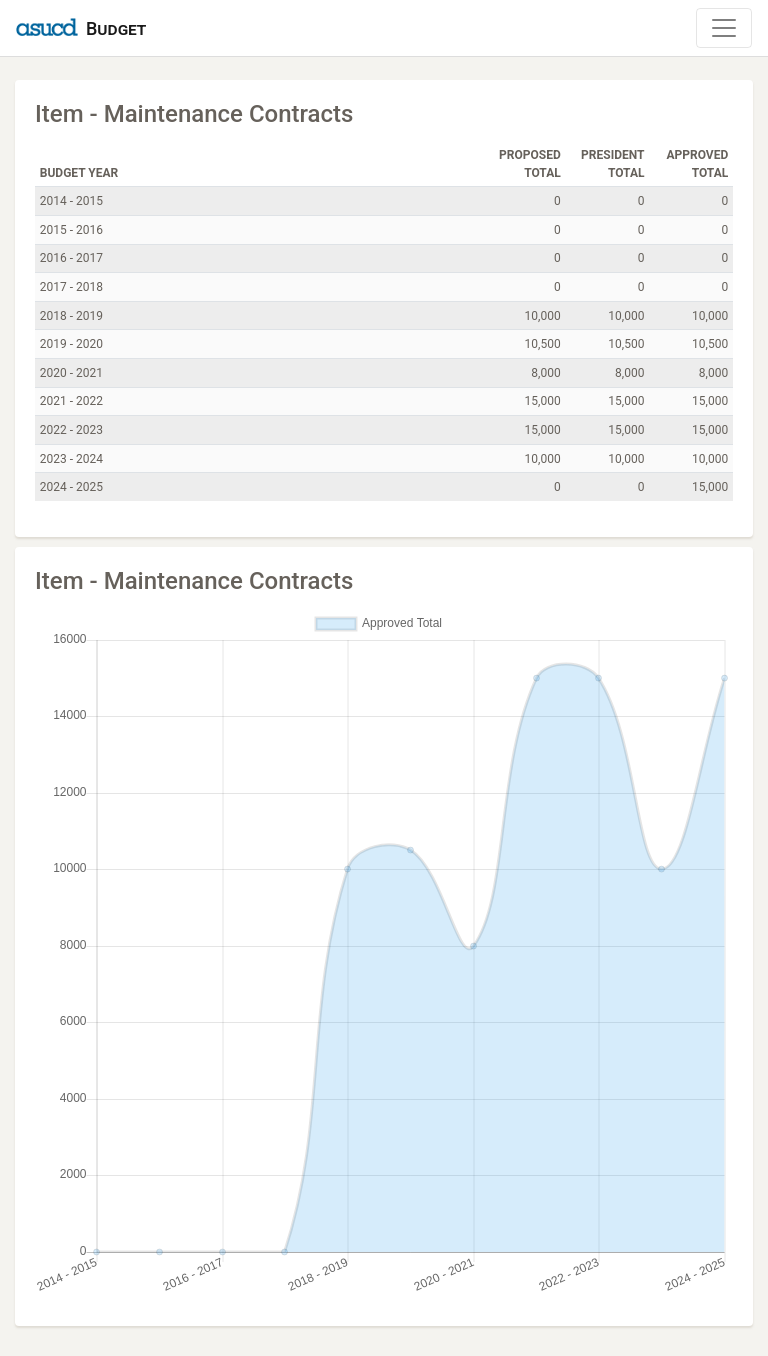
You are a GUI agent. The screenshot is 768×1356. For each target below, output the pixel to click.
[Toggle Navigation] (724, 28)
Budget (116, 28)
